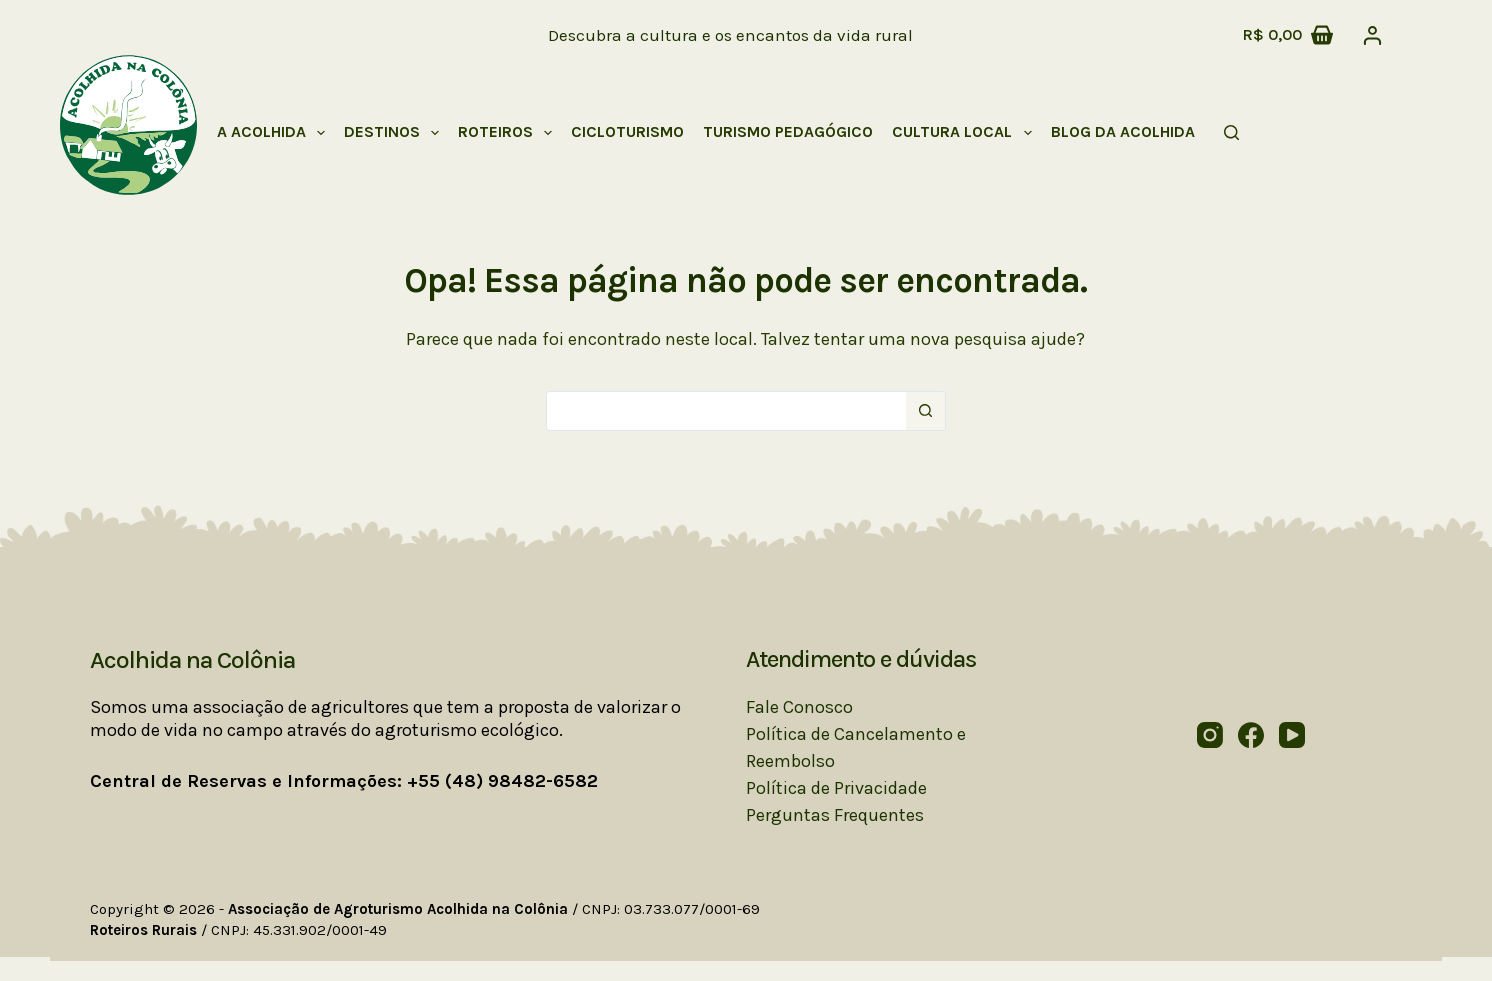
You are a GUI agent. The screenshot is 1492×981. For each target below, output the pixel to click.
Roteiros (509, 133)
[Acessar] (1372, 35)
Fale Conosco (799, 707)
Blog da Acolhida (1123, 131)
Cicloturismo (627, 131)
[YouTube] (1292, 735)
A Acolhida (275, 133)
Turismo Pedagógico (788, 131)
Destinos (395, 133)
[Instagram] (1210, 735)
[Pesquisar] (1231, 132)
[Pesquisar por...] (726, 411)
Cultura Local (965, 133)
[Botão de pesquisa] (926, 411)
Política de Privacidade (836, 788)
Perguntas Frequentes (835, 815)
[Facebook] (1251, 735)
